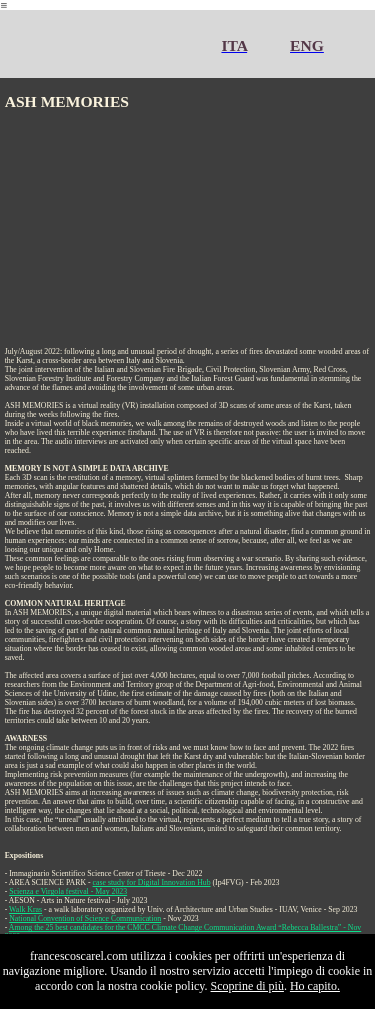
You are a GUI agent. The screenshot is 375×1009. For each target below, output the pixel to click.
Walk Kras (25, 909)
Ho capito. (315, 986)
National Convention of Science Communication (85, 918)
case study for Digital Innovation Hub (152, 882)
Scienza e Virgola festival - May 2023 (68, 891)
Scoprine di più (247, 986)
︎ (4, 5)
